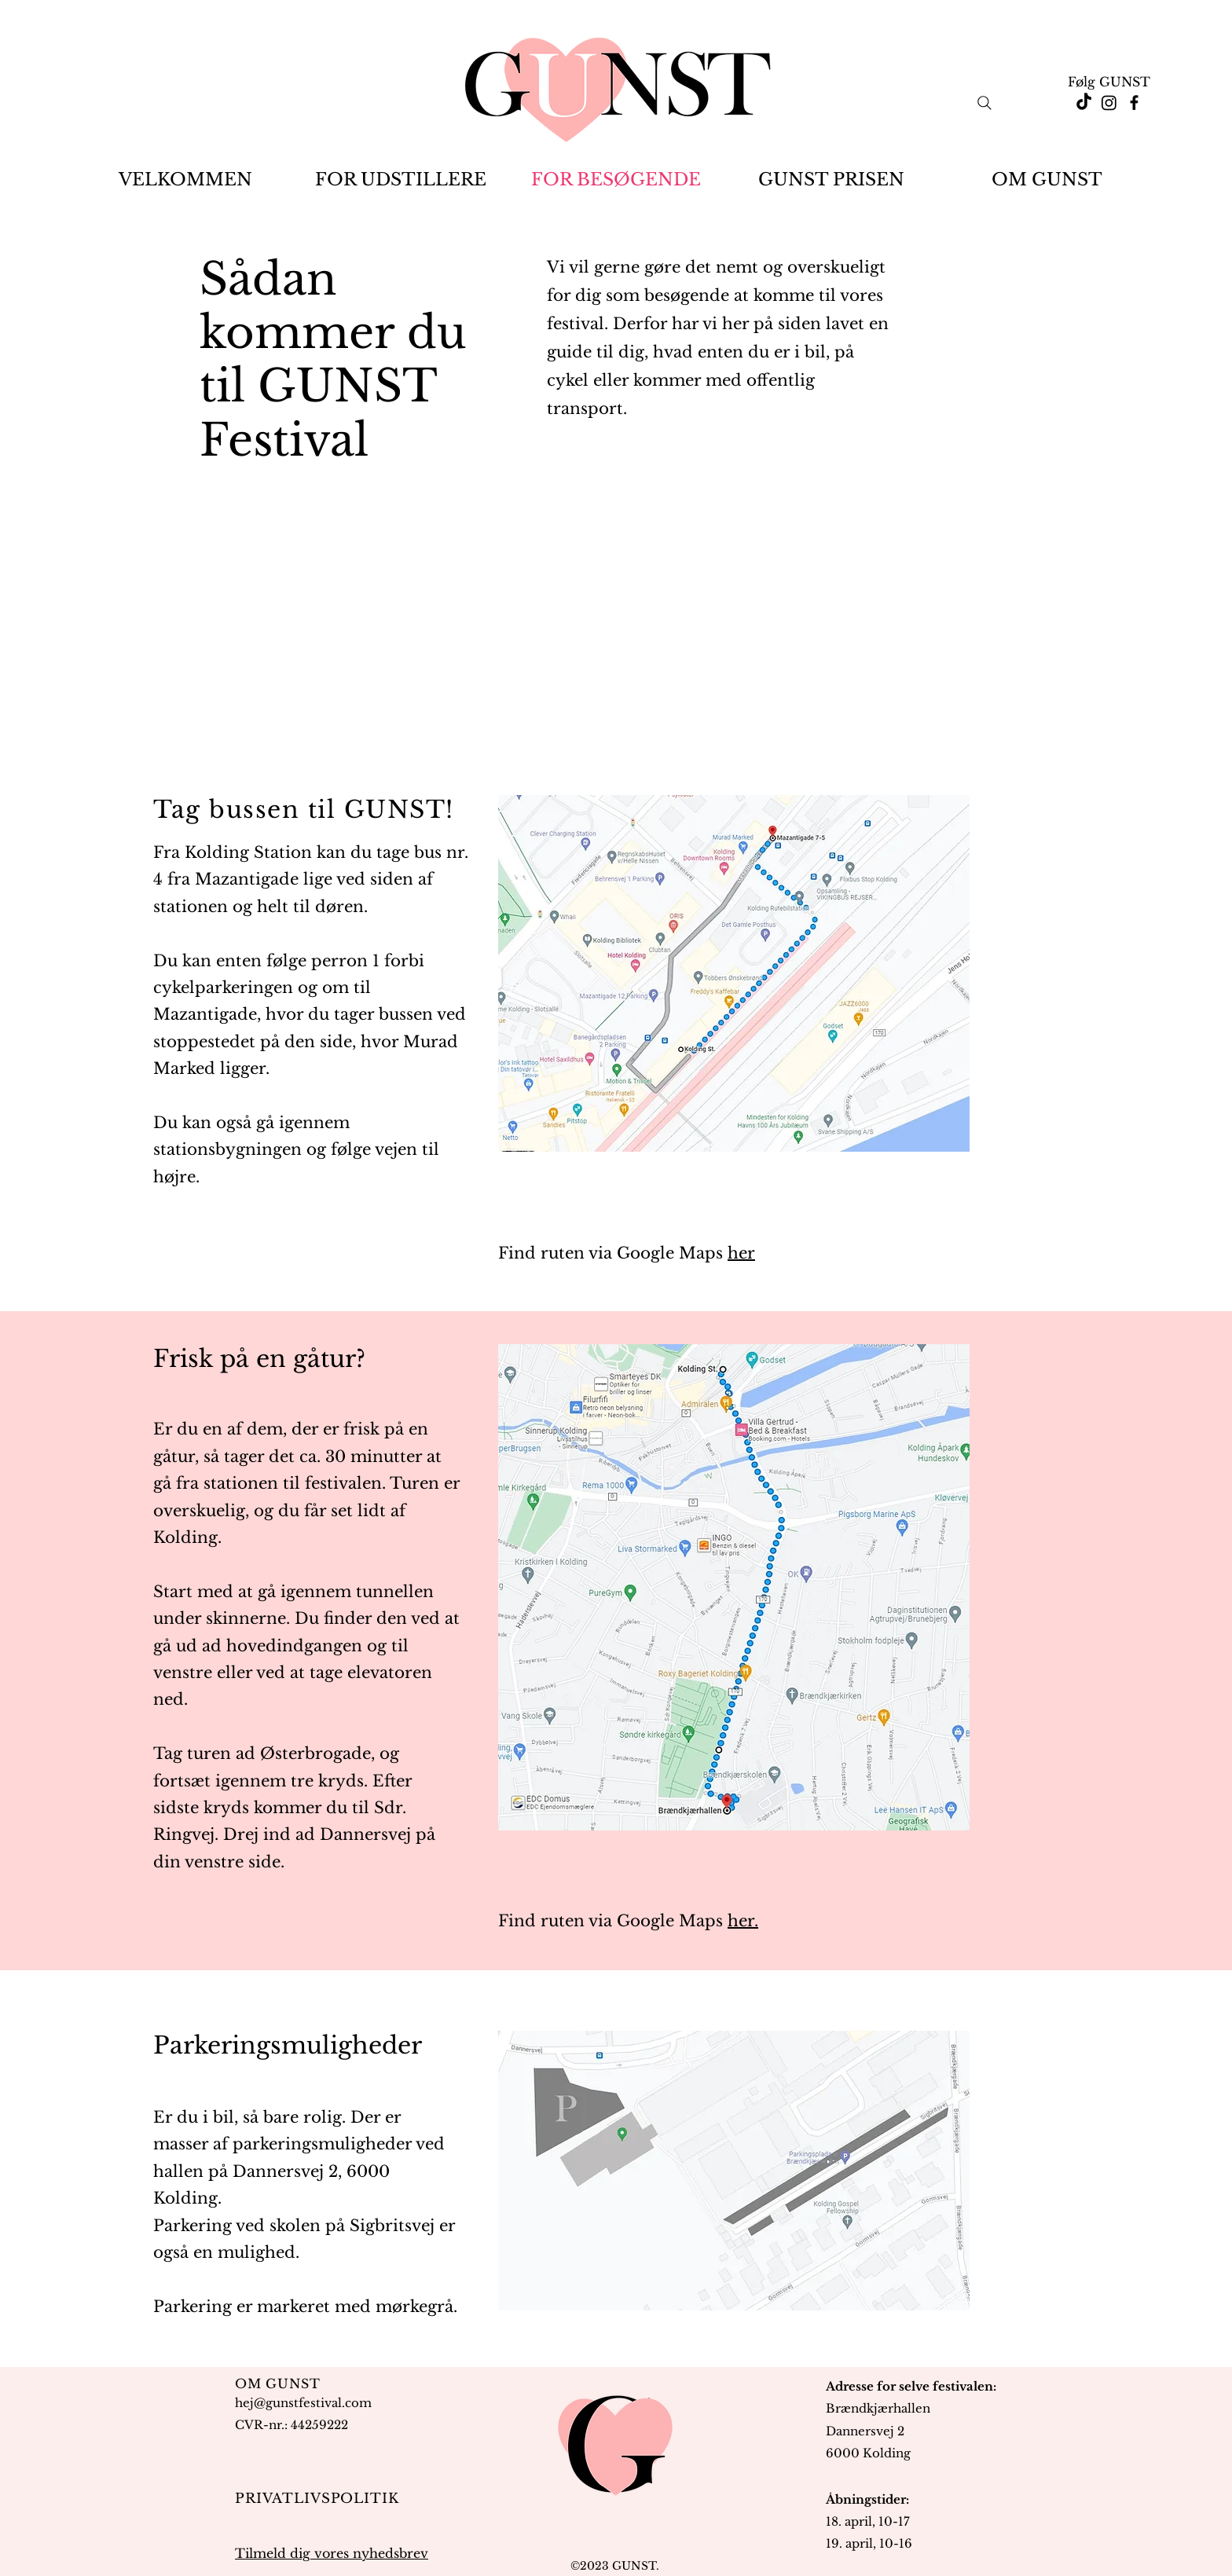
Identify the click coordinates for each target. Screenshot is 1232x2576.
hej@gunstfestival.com (303, 2402)
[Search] (984, 102)
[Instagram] (1109, 102)
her (741, 1253)
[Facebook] (1134, 102)
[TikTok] (1084, 102)
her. (743, 1920)
